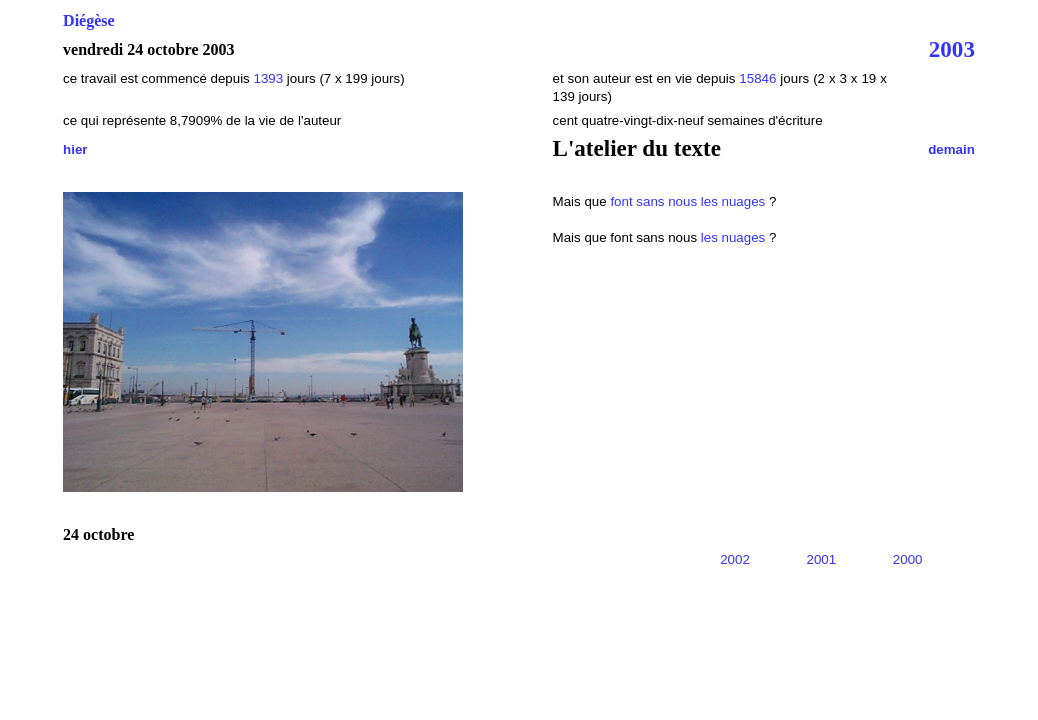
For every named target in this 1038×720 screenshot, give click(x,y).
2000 (908, 559)
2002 (735, 559)
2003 (952, 49)
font (621, 201)
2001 (822, 559)
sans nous (666, 201)
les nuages (733, 201)
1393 (268, 78)
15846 (757, 78)
